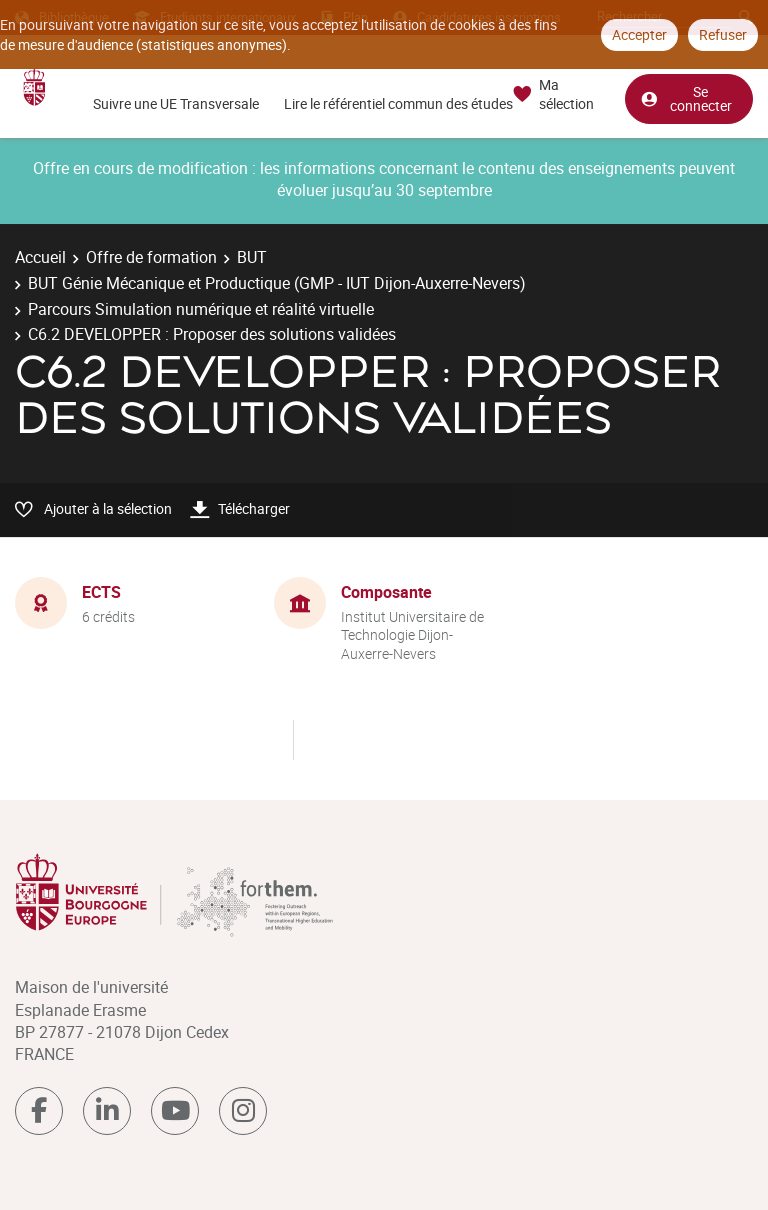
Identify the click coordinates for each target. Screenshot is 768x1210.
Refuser (723, 34)
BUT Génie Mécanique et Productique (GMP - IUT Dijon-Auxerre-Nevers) (277, 283)
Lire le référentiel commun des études (398, 103)
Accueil (40, 257)
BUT (252, 257)
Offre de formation (151, 257)
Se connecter (686, 98)
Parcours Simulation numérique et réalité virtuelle (201, 309)
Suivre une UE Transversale (176, 103)
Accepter (639, 34)
